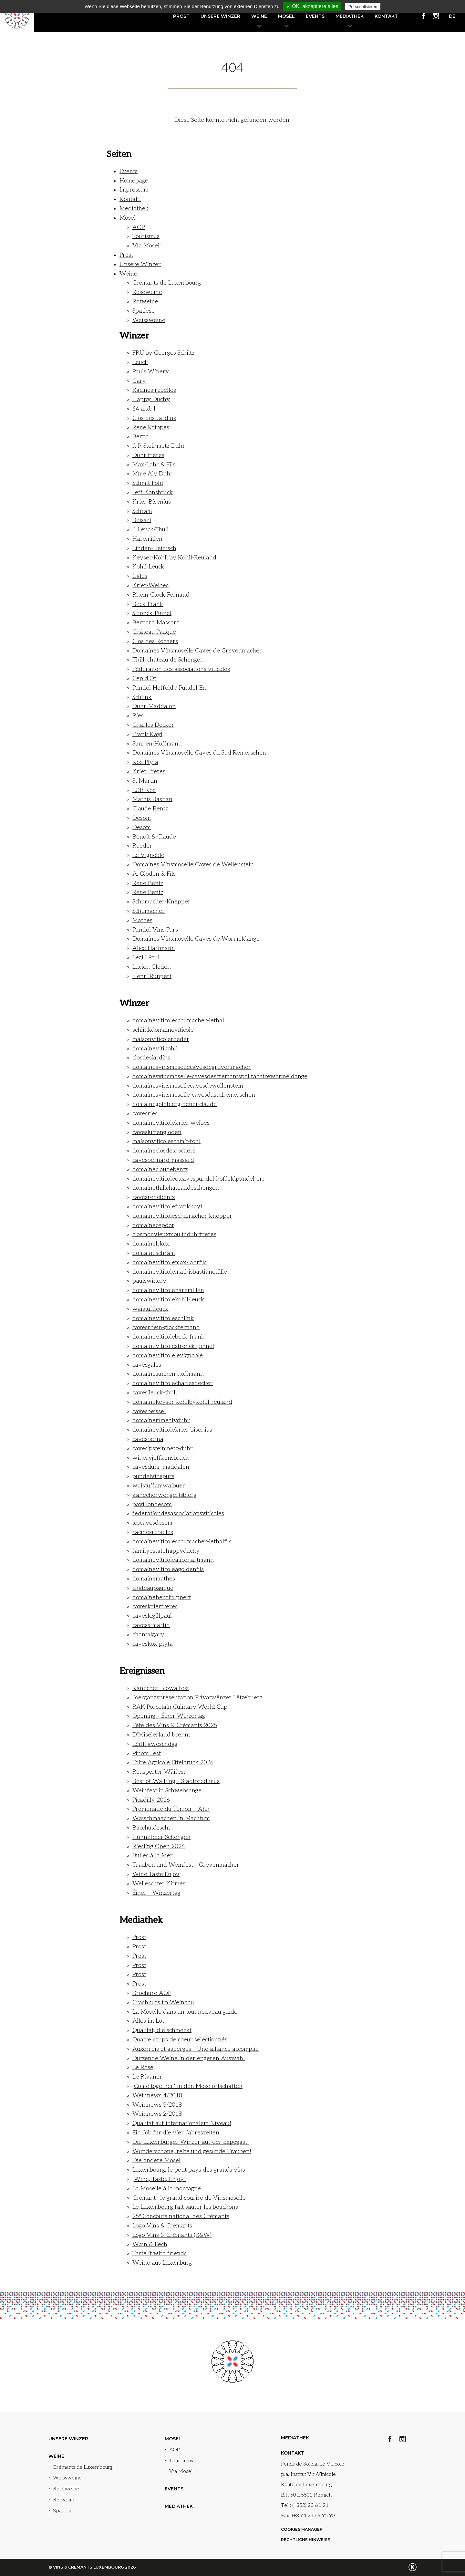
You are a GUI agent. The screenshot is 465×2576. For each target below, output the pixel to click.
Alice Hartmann (153, 948)
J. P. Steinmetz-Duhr (158, 446)
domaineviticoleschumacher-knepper (182, 1216)
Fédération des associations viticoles (181, 669)
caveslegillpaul (152, 1615)
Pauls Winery (150, 371)
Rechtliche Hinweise (305, 2539)
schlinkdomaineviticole (163, 1030)
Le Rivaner (147, 2076)
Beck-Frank (147, 604)
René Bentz (147, 883)
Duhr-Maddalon (154, 706)
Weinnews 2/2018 (157, 2114)
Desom (141, 818)
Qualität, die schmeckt (161, 2030)
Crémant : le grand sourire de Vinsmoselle (189, 2198)
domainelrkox (150, 1243)
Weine (259, 16)
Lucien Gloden (151, 967)
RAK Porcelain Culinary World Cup (179, 1707)
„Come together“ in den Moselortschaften (187, 2086)
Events (315, 16)
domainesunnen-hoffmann (168, 1374)
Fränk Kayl (147, 734)
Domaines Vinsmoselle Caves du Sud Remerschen (199, 752)
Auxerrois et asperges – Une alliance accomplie (195, 2049)
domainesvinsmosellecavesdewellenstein (187, 1085)
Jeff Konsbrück (152, 492)
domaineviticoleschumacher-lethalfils (182, 1541)
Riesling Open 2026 (158, 1846)
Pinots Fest (146, 1753)
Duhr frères (148, 455)
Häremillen (147, 539)
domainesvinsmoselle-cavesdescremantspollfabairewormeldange (219, 1076)
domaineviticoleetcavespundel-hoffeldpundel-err (198, 1178)
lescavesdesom (152, 1522)
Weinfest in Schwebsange (167, 1790)
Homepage (133, 180)
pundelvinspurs (153, 1476)
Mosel (286, 16)
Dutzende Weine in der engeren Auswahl (188, 2058)
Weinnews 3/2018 (157, 2104)
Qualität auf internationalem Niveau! (181, 2123)
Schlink (142, 697)
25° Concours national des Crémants (180, 2216)
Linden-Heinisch (154, 548)
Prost (181, 16)
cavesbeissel (149, 1411)
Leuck (140, 362)
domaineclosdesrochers (163, 1150)
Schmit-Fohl (147, 483)
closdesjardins (151, 1057)
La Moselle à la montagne (166, 2188)
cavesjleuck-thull (154, 1392)
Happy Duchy (151, 399)
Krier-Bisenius (151, 501)
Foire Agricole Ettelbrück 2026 (172, 1762)
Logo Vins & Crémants (162, 2225)
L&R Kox (144, 790)
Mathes (142, 920)
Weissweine (148, 320)
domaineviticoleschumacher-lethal (178, 1020)
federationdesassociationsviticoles (178, 1513)
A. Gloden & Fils (154, 874)
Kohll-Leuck (148, 566)
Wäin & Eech (149, 2244)
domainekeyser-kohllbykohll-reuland (182, 1402)
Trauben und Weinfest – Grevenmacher (185, 1865)
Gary (139, 381)
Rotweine (145, 301)
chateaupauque (152, 1588)
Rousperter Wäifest (158, 1771)
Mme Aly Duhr (152, 473)
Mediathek (350, 16)
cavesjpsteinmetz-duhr (162, 1448)
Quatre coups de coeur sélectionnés (179, 2039)
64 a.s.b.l (143, 408)
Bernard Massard (156, 622)
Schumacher (148, 911)
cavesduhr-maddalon (160, 1467)
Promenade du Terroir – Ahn (171, 1809)
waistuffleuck (150, 1309)
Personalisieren (362, 6)
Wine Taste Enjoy (156, 1874)
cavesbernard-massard (163, 1160)
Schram (142, 511)
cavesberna (147, 1439)
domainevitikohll (155, 1048)
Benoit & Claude (154, 836)
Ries (138, 715)
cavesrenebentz (153, 1197)
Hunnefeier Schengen (161, 1837)
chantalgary (148, 1634)
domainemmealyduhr (161, 1420)
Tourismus (146, 236)
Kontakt (386, 16)
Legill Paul (146, 957)
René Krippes (150, 427)
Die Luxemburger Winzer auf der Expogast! (190, 2142)
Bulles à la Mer (152, 1855)
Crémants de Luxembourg (166, 282)
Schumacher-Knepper (161, 901)
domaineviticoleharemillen (168, 1290)
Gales (139, 576)
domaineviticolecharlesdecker (172, 1383)
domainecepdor (153, 1225)
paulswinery (149, 1281)
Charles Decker (153, 725)
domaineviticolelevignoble (167, 1355)
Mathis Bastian (152, 799)
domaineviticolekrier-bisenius (172, 1429)
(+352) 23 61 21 (310, 2505)
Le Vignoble (148, 855)
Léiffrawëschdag (155, 1744)
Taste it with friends (159, 2253)
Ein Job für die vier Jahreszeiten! (176, 2132)
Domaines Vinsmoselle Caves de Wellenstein (193, 864)
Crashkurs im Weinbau (163, 2002)
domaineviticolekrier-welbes (171, 1123)
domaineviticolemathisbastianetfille (179, 1271)
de (452, 16)
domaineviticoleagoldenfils (168, 1569)
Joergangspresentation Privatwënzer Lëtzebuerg (197, 1697)
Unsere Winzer (220, 16)
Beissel (141, 520)
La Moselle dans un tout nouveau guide (184, 2011)
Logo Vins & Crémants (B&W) (172, 2235)
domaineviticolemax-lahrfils (169, 1262)
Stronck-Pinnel (151, 613)
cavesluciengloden (156, 1132)
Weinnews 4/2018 (157, 2095)
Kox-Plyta (145, 762)
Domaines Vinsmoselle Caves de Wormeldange (196, 938)
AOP (138, 227)
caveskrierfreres (155, 1606)
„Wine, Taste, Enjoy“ (159, 2179)
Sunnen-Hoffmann (157, 743)
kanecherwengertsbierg (164, 1495)
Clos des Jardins (154, 418)
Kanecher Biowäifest (160, 1688)
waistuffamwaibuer (158, 1485)
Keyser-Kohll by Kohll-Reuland (174, 557)
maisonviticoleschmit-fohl (166, 1141)
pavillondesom (152, 1504)
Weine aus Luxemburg (162, 2262)
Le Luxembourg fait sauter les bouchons (185, 2207)
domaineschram (153, 1253)
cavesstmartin (151, 1625)
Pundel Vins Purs (155, 929)
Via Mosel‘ (146, 245)
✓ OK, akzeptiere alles (312, 6)
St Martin (144, 780)
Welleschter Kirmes (158, 1883)
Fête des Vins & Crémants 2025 (174, 1725)
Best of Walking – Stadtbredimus (176, 1781)
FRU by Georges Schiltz (163, 352)
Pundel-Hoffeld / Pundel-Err (170, 687)
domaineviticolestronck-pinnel (173, 1346)
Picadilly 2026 (151, 1800)
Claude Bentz (150, 808)
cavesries (145, 1113)
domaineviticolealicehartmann (173, 1560)
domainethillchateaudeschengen (175, 1187)
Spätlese (143, 311)
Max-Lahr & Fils (153, 464)
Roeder (142, 845)
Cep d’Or (144, 678)
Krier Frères (148, 771)
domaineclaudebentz (160, 1169)
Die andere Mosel (156, 2160)
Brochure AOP (151, 1993)
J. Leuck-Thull (150, 529)
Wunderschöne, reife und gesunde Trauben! (191, 2151)
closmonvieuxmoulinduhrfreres (174, 1234)
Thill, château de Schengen (168, 659)
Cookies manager (302, 2529)
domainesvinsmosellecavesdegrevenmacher (191, 1067)
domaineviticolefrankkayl (167, 1206)
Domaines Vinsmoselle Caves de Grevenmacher (197, 650)
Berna (140, 436)
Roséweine (147, 292)
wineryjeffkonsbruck (160, 1458)
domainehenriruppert (161, 1597)
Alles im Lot (148, 2021)
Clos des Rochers (155, 641)
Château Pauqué (154, 632)
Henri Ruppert (151, 976)
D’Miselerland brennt (161, 1734)
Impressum (134, 189)
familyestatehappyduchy (166, 1551)
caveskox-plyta (152, 1644)
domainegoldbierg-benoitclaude (174, 1104)
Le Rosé (142, 2067)
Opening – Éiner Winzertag (168, 1716)
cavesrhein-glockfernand (166, 1327)
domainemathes (153, 1578)
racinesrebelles (152, 1532)
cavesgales (146, 1364)
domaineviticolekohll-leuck (168, 1299)
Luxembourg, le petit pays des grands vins (188, 2169)
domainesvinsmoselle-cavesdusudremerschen (193, 1094)
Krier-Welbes (150, 585)
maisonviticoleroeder (160, 1039)
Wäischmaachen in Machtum (171, 1818)
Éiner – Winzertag (156, 1893)
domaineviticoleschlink (163, 1318)
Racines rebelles (154, 390)
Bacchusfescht (151, 1827)
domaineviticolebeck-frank (168, 1336)
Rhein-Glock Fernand (161, 594)
